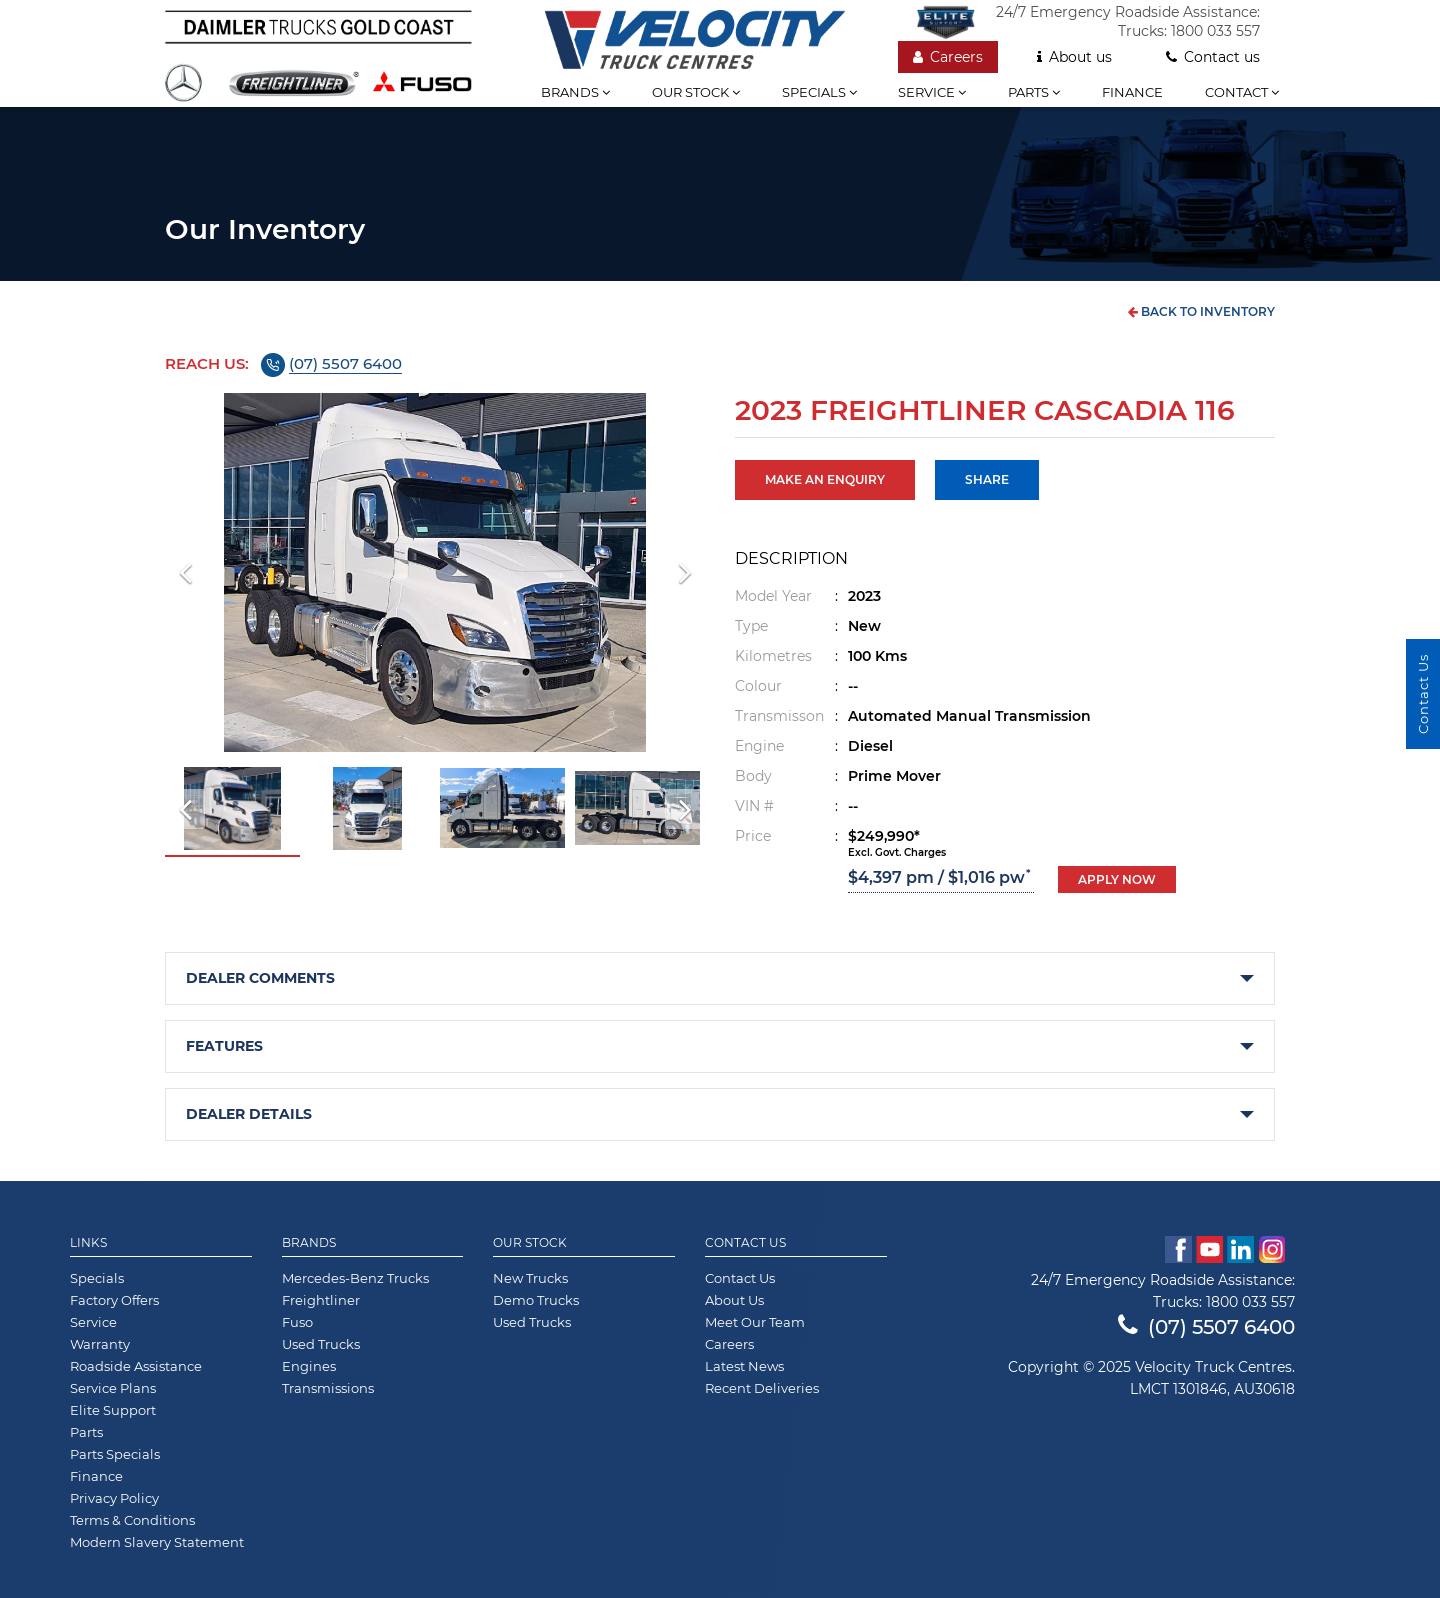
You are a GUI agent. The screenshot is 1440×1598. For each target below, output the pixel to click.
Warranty (100, 1344)
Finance (1132, 92)
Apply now (1117, 879)
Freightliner (321, 1300)
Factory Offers (114, 1300)
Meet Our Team (755, 1322)
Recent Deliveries (762, 1388)
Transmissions (328, 1388)
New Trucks (530, 1278)
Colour (758, 686)
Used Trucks (321, 1344)
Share (987, 479)
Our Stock (530, 1243)
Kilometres (773, 656)
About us (1074, 57)
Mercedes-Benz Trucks (355, 1278)
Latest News (744, 1366)
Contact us (1213, 57)
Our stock (696, 92)
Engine (759, 746)
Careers (948, 57)
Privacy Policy (114, 1498)
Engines (309, 1366)
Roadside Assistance (136, 1366)
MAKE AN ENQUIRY (825, 479)
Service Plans (113, 1388)
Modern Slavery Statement (157, 1542)
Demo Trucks (536, 1300)
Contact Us (745, 1243)
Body (753, 776)
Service (932, 92)
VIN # (754, 806)
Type (751, 626)
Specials (819, 92)
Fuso (297, 1322)
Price (753, 836)
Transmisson (779, 716)
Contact (1242, 92)
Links (88, 1243)
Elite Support (113, 1410)
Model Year (773, 596)
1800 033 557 (1215, 31)
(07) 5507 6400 (345, 363)
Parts (1034, 92)
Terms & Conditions (132, 1520)
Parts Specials (115, 1454)
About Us (734, 1300)
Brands (575, 92)
